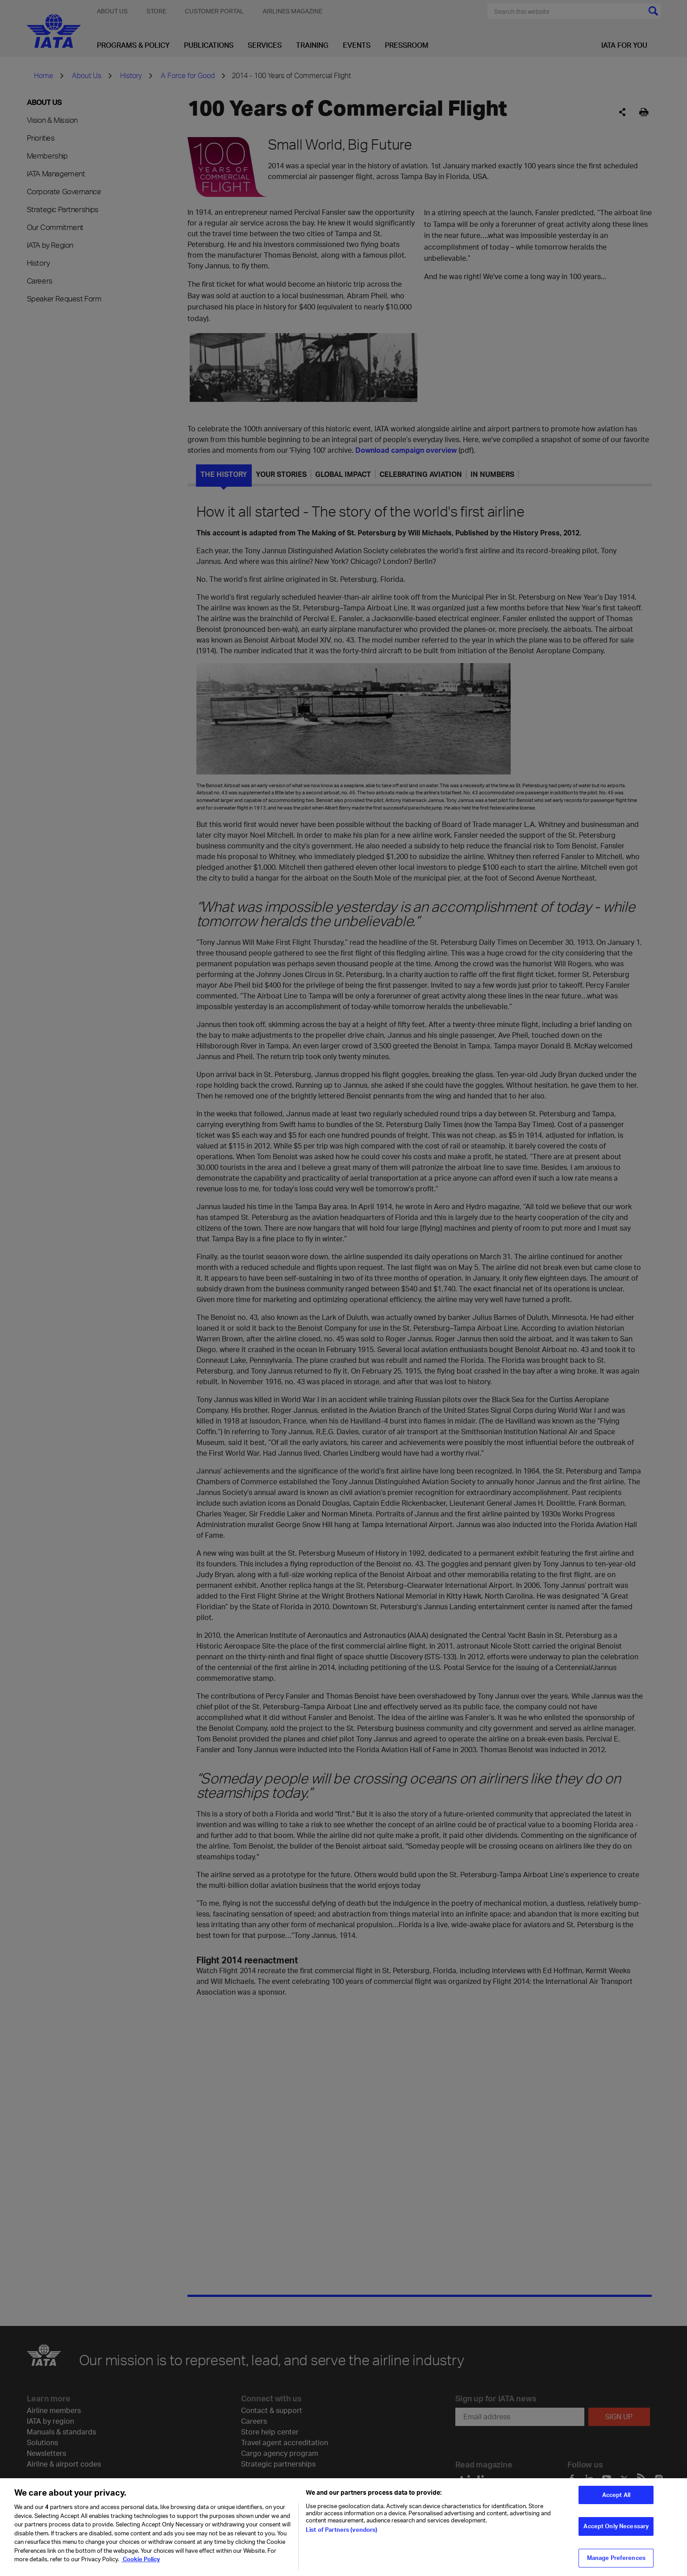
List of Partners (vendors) (341, 2529)
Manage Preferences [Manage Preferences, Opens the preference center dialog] (616, 2557)
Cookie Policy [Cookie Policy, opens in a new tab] (140, 2559)
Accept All (616, 2494)
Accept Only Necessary (616, 2526)
